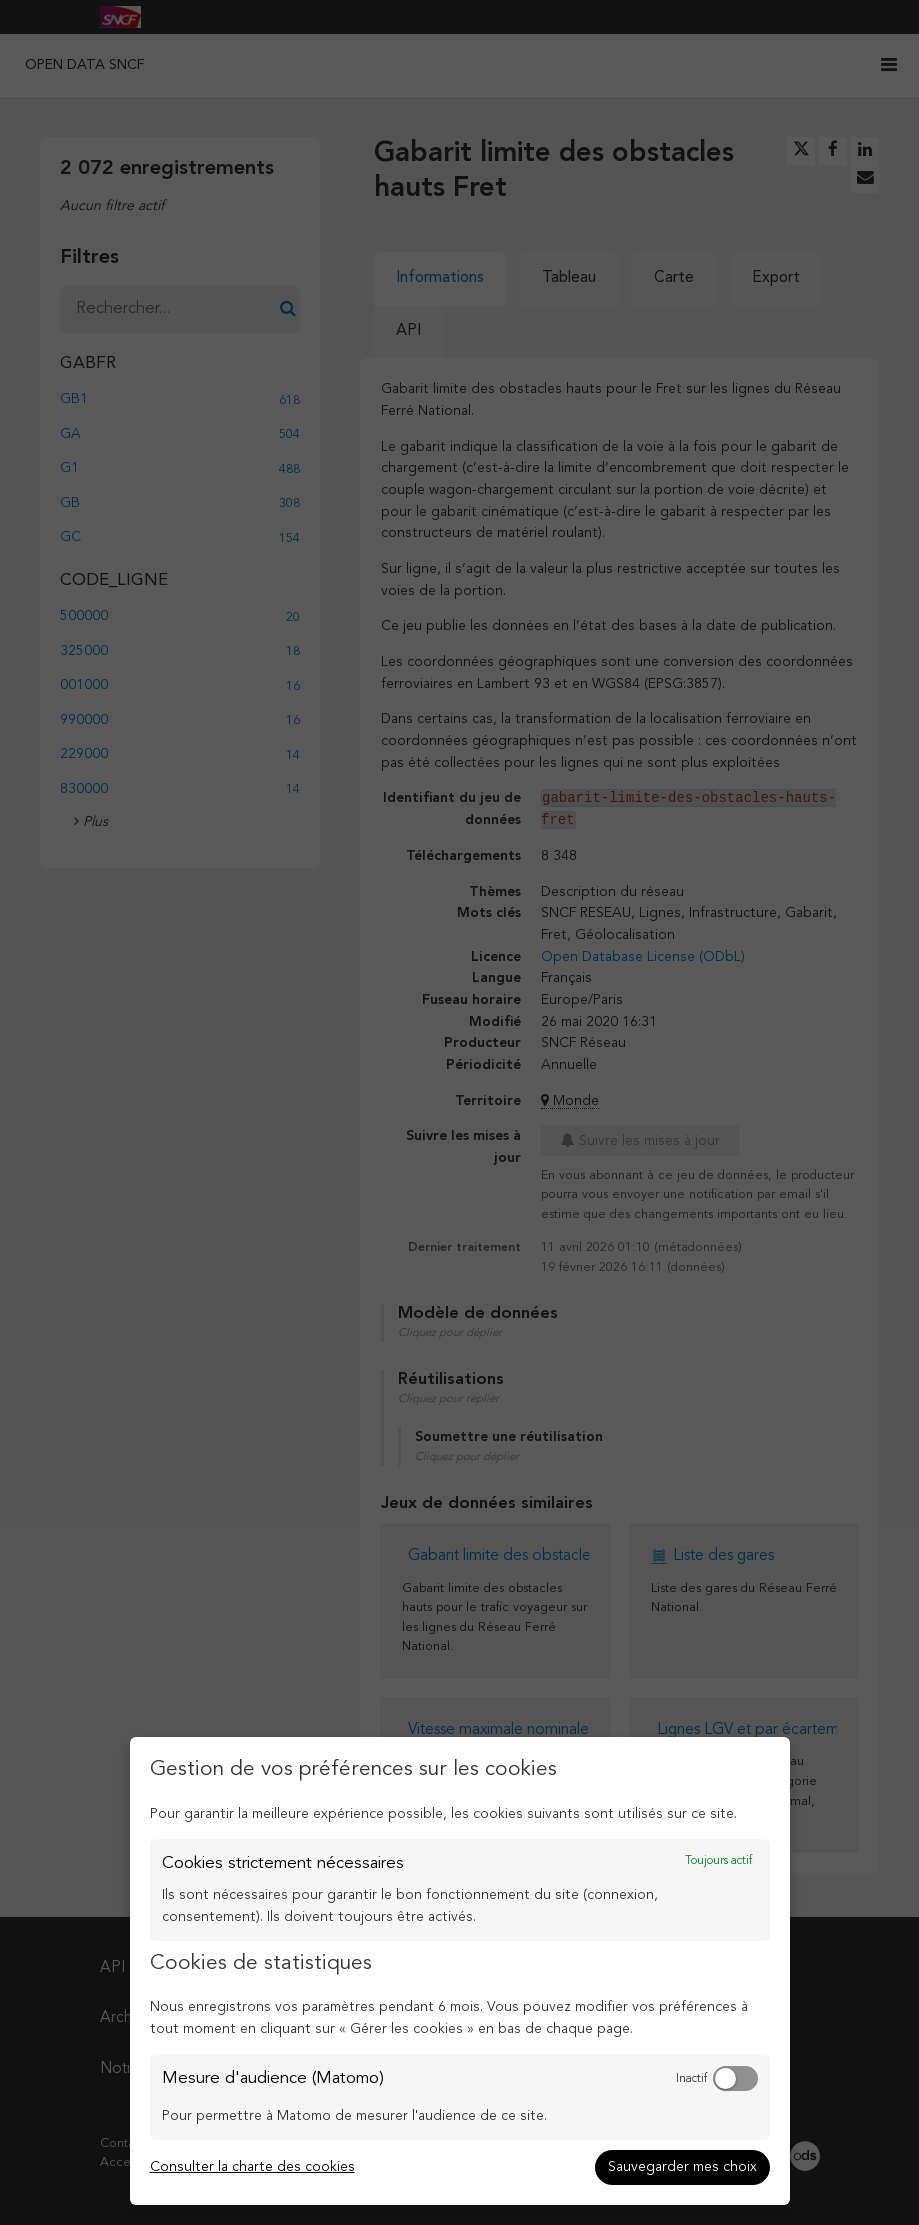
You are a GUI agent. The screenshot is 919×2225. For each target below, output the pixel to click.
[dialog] (460, 1971)
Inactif (691, 2079)
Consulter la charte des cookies (252, 2167)
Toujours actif (718, 1861)
